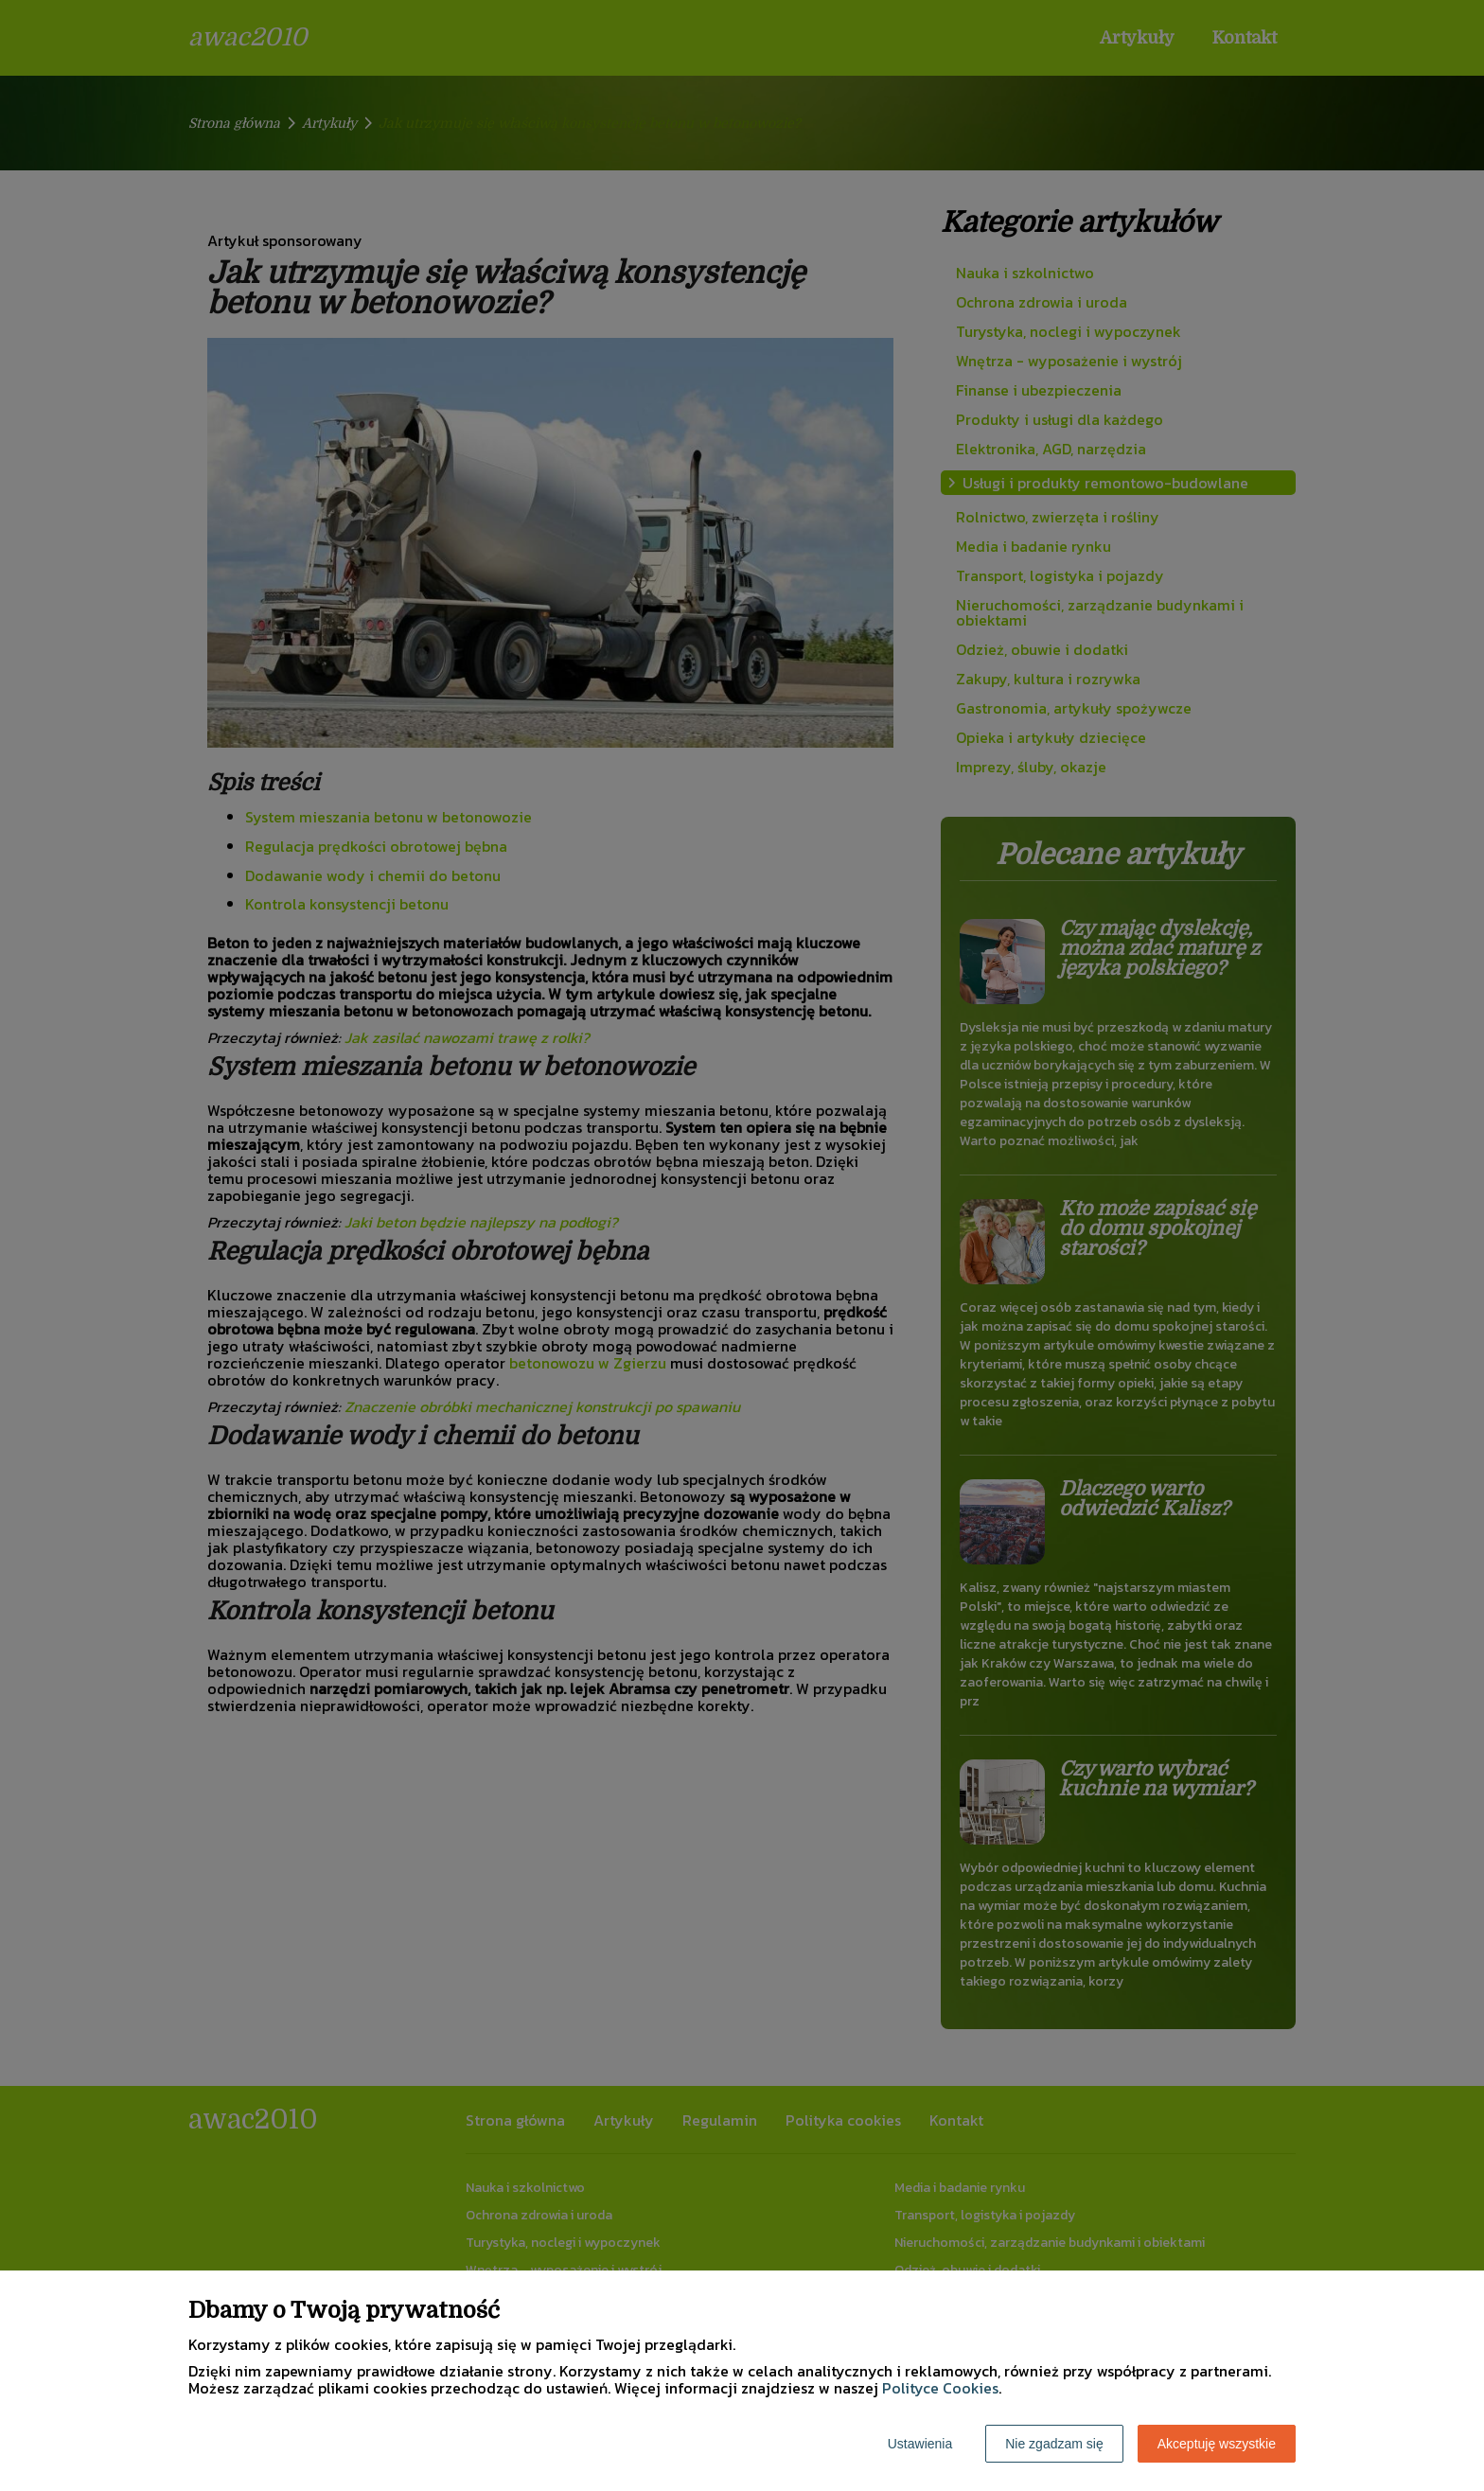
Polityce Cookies (940, 2387)
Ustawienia (920, 2443)
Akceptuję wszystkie (1216, 2443)
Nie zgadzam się (1054, 2443)
